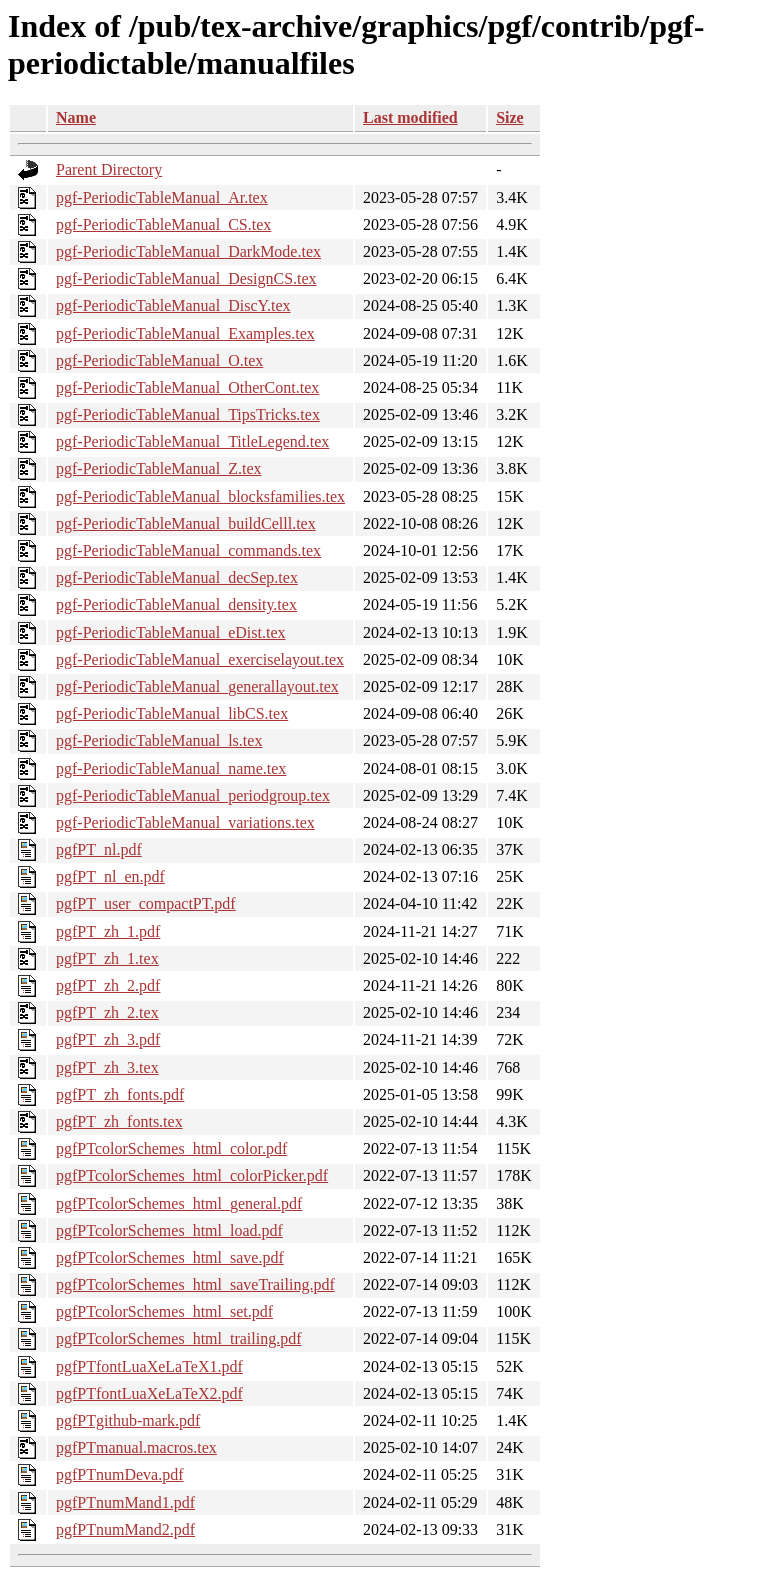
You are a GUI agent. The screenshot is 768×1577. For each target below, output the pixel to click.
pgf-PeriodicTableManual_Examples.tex (185, 333)
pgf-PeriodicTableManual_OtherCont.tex (187, 387)
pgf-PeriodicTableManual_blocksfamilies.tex (200, 496)
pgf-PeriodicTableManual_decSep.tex (177, 577)
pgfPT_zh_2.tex (107, 1012)
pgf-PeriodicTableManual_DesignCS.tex (186, 278)
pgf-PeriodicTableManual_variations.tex (185, 822)
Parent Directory (109, 169)
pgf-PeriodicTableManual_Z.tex (158, 468)
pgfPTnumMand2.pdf (125, 1529)
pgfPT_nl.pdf (99, 849)
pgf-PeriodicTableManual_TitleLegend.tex (192, 441)
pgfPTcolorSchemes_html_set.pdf (164, 1311)
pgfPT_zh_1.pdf (108, 931)
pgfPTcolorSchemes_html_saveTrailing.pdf (195, 1284)
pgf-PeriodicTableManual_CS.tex (163, 224)
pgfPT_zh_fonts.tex (119, 1121)
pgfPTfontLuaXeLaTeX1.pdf (149, 1366)
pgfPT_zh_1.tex (107, 958)
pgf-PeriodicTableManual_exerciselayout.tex (200, 659)
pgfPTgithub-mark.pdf (128, 1420)
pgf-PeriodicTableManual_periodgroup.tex (193, 795)
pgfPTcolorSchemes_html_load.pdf (169, 1230)
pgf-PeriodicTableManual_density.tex (176, 604)
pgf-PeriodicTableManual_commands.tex (188, 550)
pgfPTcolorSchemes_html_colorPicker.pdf (192, 1175)
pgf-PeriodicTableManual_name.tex (171, 768)
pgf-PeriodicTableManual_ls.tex (159, 740)
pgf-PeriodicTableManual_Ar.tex (162, 197)
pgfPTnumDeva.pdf (120, 1474)
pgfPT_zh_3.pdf (108, 1039)
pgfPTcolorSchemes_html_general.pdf (179, 1203)
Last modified (410, 117)
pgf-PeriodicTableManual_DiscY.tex (173, 305)
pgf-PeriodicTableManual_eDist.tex (170, 632)
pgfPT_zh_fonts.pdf (120, 1094)
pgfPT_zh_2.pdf (108, 985)
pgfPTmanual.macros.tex (136, 1447)
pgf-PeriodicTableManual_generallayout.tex (197, 686)
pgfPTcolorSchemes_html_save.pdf (170, 1257)
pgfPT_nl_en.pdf (110, 876)
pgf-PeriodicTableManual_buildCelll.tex (186, 523)
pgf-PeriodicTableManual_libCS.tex (172, 713)
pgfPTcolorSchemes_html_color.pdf (171, 1148)
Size (510, 117)
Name (76, 117)
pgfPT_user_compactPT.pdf (146, 903)
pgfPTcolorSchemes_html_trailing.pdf (179, 1338)
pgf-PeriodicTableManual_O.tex (159, 360)
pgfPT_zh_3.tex (107, 1067)
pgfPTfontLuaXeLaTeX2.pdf (149, 1393)
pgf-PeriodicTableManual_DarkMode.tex (188, 251)
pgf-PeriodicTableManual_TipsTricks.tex (188, 414)
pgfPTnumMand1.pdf (125, 1502)
